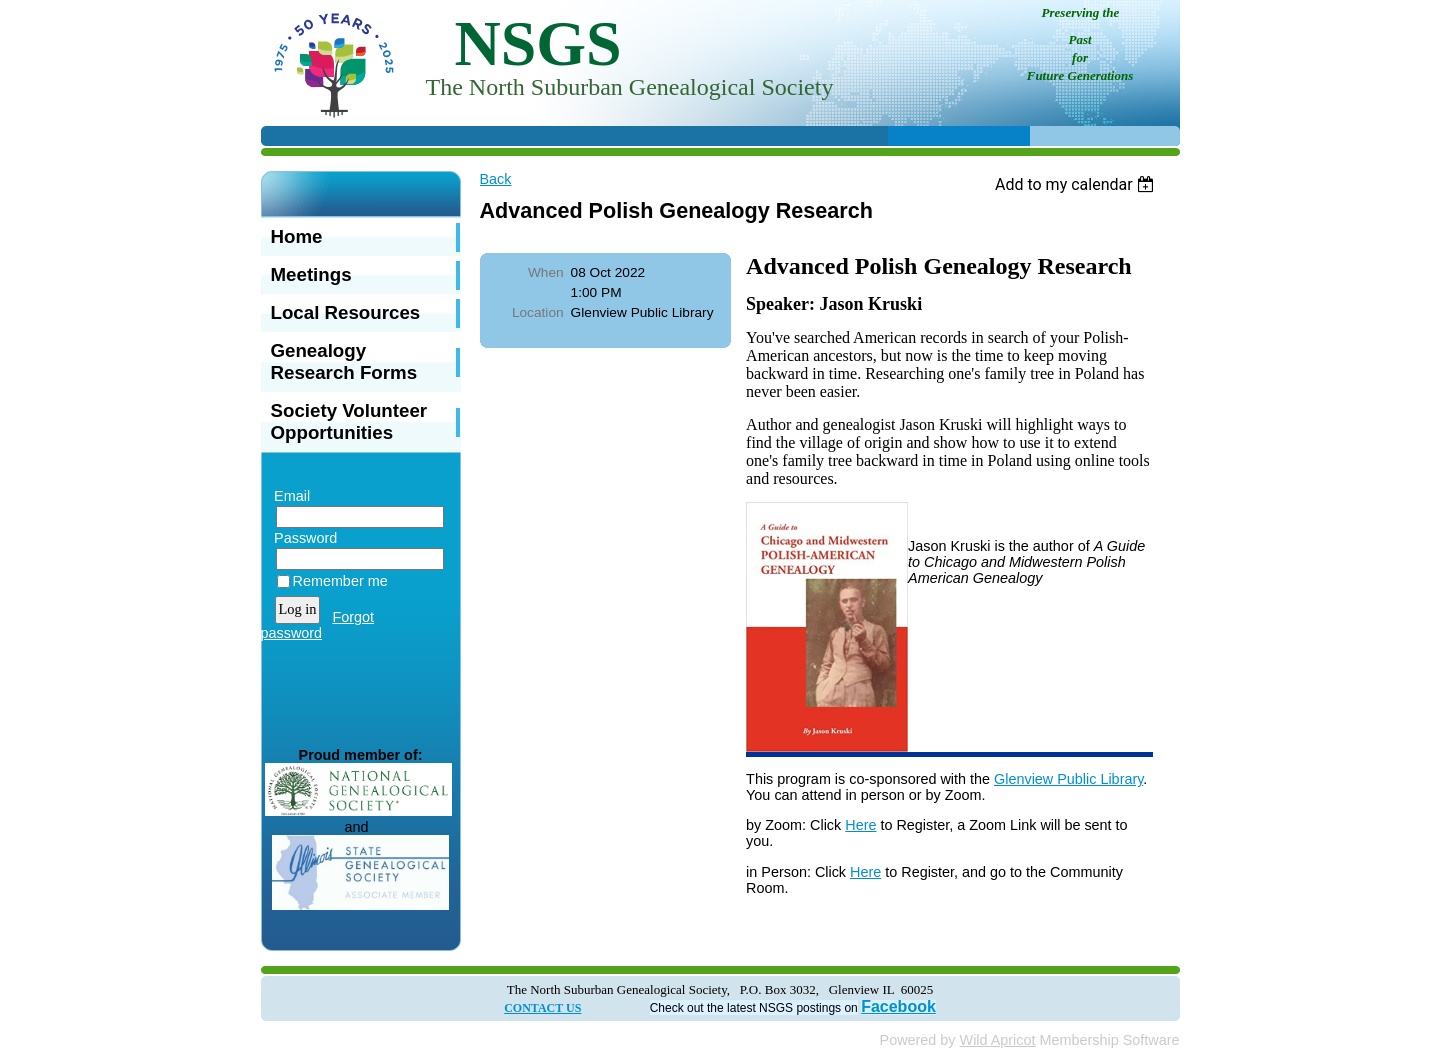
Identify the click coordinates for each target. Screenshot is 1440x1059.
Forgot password (318, 625)
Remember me (340, 581)
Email (288, 496)
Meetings (311, 274)
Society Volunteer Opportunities (349, 421)
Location (538, 312)
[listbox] (1077, 184)
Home (297, 236)
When (546, 272)
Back (496, 179)
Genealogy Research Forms (344, 361)
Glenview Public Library (1068, 779)
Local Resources (346, 312)
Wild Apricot (998, 1040)
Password (301, 538)
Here (860, 825)
